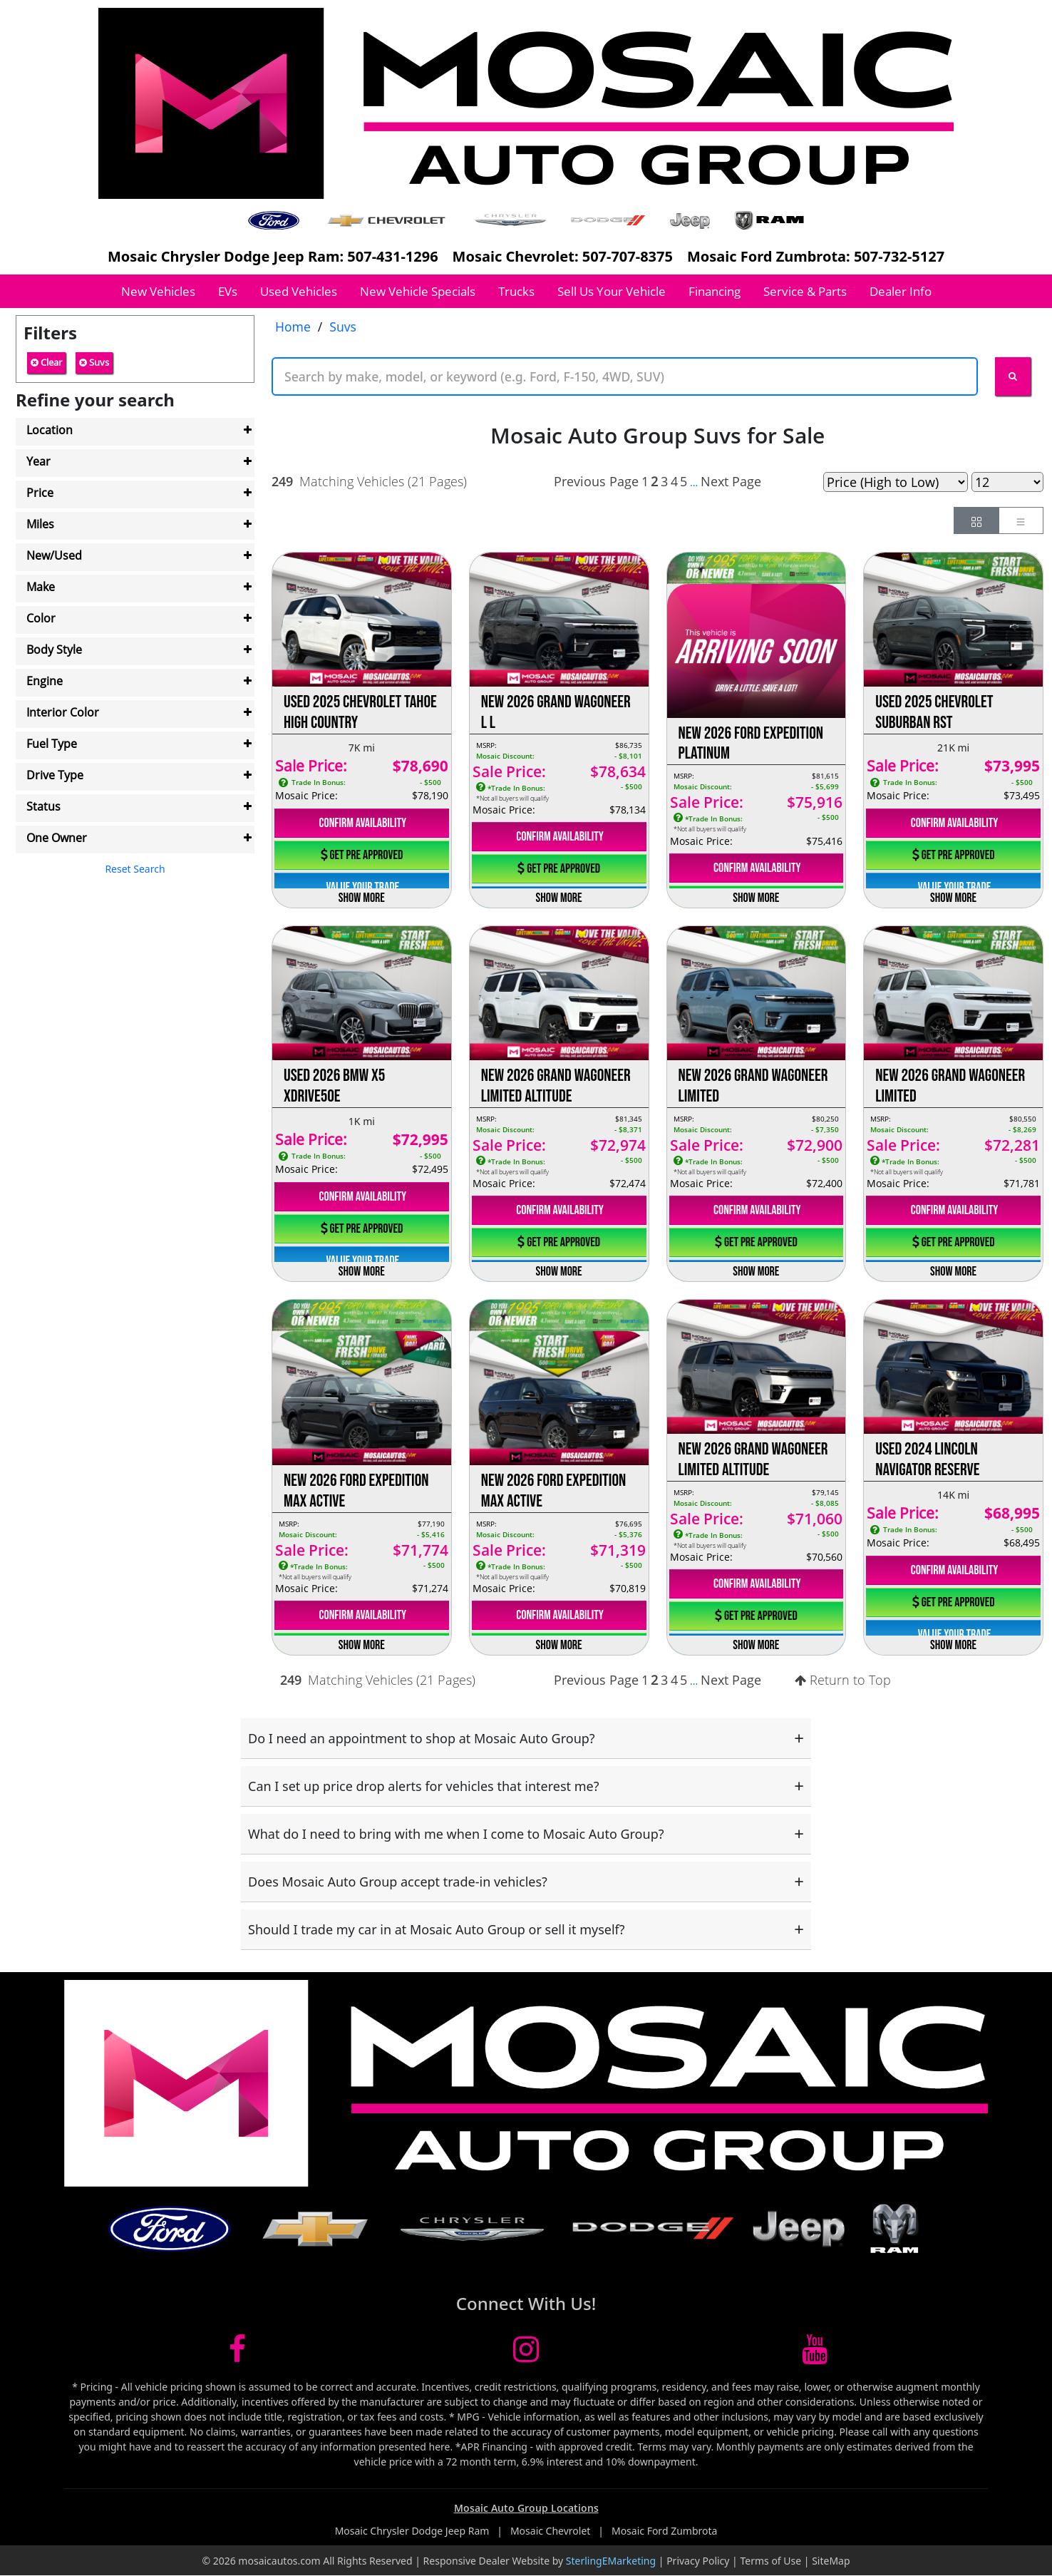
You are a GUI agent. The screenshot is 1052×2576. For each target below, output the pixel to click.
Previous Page (596, 481)
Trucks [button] (516, 291)
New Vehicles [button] (158, 291)
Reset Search (135, 869)
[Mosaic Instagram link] (526, 2356)
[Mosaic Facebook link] (237, 2356)
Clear (46, 362)
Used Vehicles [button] (298, 291)
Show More (362, 898)
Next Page (731, 481)
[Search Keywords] (1013, 376)
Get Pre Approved (362, 855)
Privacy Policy (697, 2560)
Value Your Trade (362, 887)
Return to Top (843, 1679)
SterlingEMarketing (611, 2560)
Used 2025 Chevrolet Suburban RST (934, 712)
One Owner (56, 838)
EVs (227, 291)
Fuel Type (51, 743)
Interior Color (62, 712)
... (694, 482)
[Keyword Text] (625, 376)
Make (40, 587)
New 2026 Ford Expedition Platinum (751, 743)
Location (49, 430)
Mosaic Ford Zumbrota (664, 2530)
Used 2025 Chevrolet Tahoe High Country (360, 712)
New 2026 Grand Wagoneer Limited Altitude (556, 1086)
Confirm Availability (362, 823)
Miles (40, 524)
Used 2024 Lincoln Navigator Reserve (927, 1459)
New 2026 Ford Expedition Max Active (356, 1491)
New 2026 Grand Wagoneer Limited (753, 1086)
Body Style (54, 649)
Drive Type (54, 775)
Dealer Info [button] (901, 291)
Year (38, 461)
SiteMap (831, 2560)
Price (39, 493)
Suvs (94, 362)
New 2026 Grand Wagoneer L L (556, 712)
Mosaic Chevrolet (551, 2530)
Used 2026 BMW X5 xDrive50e (334, 1086)
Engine (44, 681)
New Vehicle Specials (417, 291)
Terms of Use (770, 2560)
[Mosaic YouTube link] (814, 2356)
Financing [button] (715, 291)
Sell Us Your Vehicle (611, 291)
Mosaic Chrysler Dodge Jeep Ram (413, 2530)
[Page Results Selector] (1007, 482)
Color (41, 618)
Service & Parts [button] (805, 291)
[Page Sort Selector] (895, 482)
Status (43, 806)
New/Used (54, 555)
